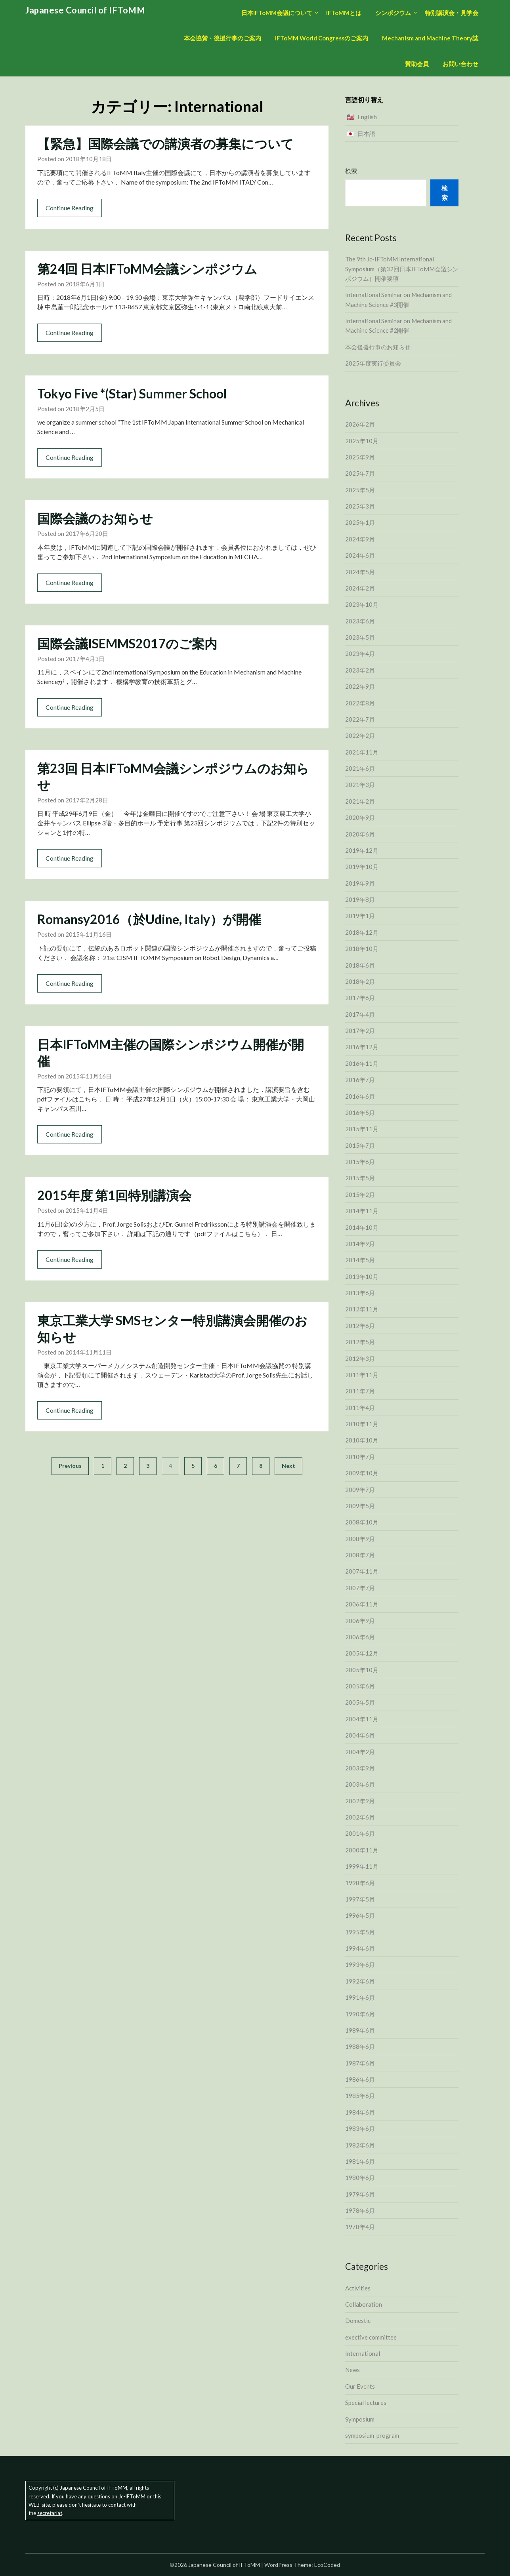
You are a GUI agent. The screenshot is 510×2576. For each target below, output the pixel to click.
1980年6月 (360, 2177)
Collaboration (363, 2304)
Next (288, 1465)
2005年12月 (361, 1653)
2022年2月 (360, 735)
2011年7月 (360, 1391)
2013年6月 (360, 1292)
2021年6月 (360, 768)
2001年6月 (360, 1833)
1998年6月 (360, 1882)
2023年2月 (360, 670)
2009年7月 (360, 1489)
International (362, 2353)
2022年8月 (360, 703)
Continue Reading (70, 207)
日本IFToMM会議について (276, 12)
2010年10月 (361, 1440)
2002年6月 (360, 1817)
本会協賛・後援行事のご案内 (222, 38)
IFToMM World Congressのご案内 (321, 38)
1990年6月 (360, 2014)
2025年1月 (360, 522)
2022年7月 (360, 719)
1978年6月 (360, 2210)
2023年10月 (361, 604)
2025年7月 (360, 473)
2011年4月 (360, 1407)
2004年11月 (361, 1718)
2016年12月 (361, 1046)
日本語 (366, 133)
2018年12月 (361, 932)
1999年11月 (361, 1866)
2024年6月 (360, 555)
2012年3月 (360, 1358)
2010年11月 (361, 1423)
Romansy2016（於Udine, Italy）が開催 (149, 919)
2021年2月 (360, 801)
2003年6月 (360, 1784)
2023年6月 (360, 621)
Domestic (358, 2320)
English (367, 116)
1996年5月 (360, 1915)
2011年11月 (361, 1374)
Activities (358, 2288)
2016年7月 (360, 1079)
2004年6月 (360, 1735)
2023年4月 (360, 653)
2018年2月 (360, 981)
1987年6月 (360, 2063)
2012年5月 (360, 1341)
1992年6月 (360, 1981)
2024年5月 (360, 571)
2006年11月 (361, 1604)
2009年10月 (361, 1473)
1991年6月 (360, 1997)
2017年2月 (360, 1030)
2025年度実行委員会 (373, 363)
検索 (351, 170)
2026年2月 (360, 424)
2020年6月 (360, 834)
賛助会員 (417, 63)
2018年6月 (360, 965)
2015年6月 (360, 1161)
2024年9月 (360, 539)
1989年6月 (360, 2030)
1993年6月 (360, 1964)
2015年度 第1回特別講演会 (114, 1195)
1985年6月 (360, 2095)
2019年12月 (361, 850)
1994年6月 (360, 1948)
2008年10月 (361, 1522)
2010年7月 (360, 1456)
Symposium (359, 2419)
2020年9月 (360, 817)
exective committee (371, 2337)
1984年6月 (360, 2112)
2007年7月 (360, 1587)
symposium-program (372, 2435)
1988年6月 (360, 2046)
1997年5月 (360, 1899)
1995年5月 (360, 1932)
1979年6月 (360, 2194)
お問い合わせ (460, 63)
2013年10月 (361, 1276)
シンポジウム (393, 12)
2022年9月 (360, 686)
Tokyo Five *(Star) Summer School (132, 393)
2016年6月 (360, 1096)
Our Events (360, 2386)
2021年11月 (361, 752)
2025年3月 (360, 506)
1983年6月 (360, 2128)
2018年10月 (361, 948)
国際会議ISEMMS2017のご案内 (127, 643)
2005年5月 (360, 1702)
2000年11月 (361, 1850)
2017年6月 (360, 997)
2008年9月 (360, 1538)
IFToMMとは (343, 12)
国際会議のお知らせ (95, 518)
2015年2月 (360, 1194)
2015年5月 (360, 1177)
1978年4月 (360, 2226)
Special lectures (365, 2402)
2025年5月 (360, 489)
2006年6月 (360, 1636)
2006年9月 (360, 1620)
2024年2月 (360, 588)
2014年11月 (361, 1210)
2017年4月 (360, 1014)
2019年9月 (360, 883)
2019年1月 (360, 915)
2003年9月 (360, 1768)
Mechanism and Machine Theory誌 (430, 38)
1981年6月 (360, 2161)
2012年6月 (360, 1325)
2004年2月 (360, 1751)
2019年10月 (361, 866)
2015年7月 (360, 1145)
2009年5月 (360, 1505)
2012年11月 (361, 1309)
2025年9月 (360, 457)
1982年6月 (360, 2145)
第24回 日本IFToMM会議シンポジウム (147, 268)
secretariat (49, 2513)
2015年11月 (361, 1128)
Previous (70, 1465)
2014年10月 (361, 1227)
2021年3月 (360, 784)
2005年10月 (361, 1669)
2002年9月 (360, 1800)
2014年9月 (360, 1243)
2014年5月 (360, 1259)
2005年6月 (360, 1686)
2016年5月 (360, 1112)
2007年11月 (361, 1571)
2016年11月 (361, 1063)
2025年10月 (361, 440)
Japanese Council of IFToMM (85, 10)
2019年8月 (360, 899)
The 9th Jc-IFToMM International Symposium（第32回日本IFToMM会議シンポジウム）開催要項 (401, 268)
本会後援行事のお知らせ (378, 347)
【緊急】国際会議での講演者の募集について (165, 143)
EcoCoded (327, 2564)
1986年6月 (360, 2079)
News (352, 2369)
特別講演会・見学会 (451, 12)
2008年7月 (360, 1555)
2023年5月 (360, 637)
